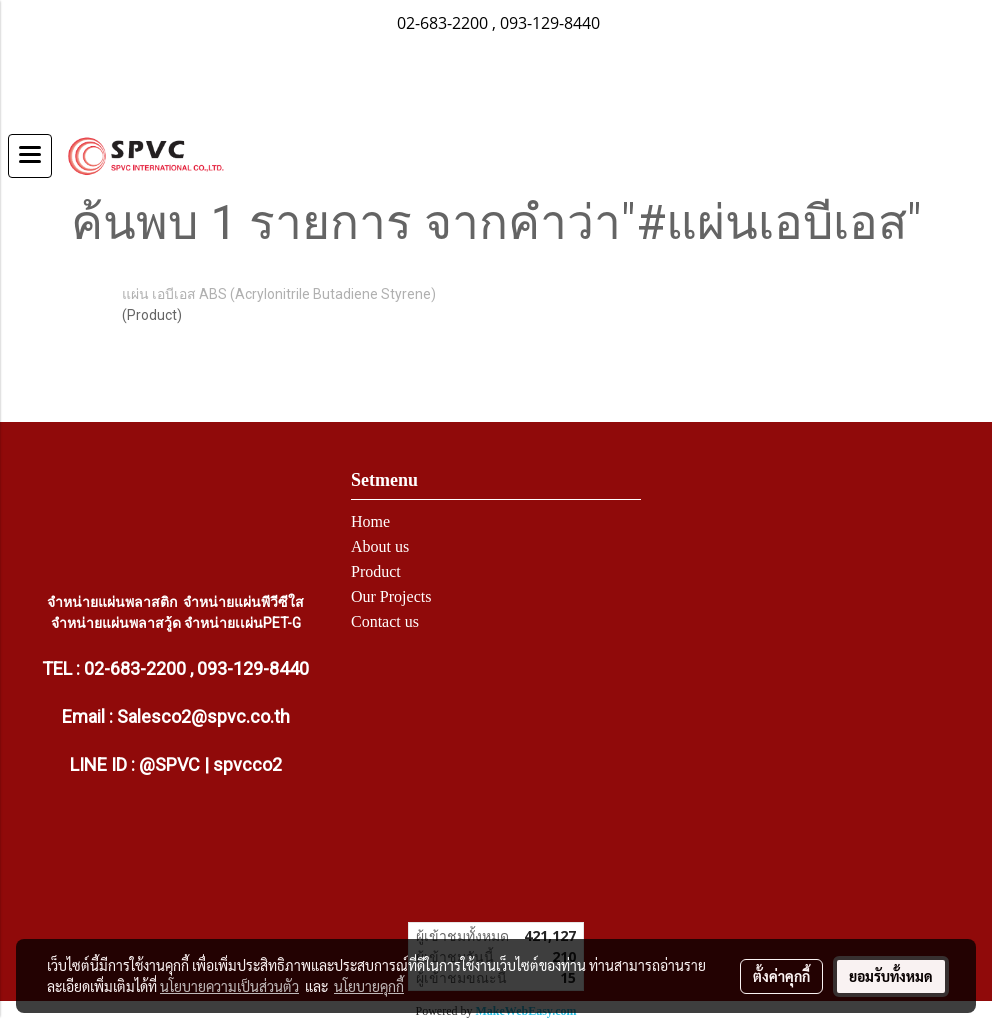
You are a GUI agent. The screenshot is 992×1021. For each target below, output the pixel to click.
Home (370, 521)
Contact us (385, 621)
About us (380, 546)
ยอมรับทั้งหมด (891, 976)
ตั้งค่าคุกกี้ (781, 976)
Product (376, 571)
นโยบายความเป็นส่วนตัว (229, 986)
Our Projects (391, 596)
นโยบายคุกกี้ (369, 986)
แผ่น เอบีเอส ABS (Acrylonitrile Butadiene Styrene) (279, 294)
